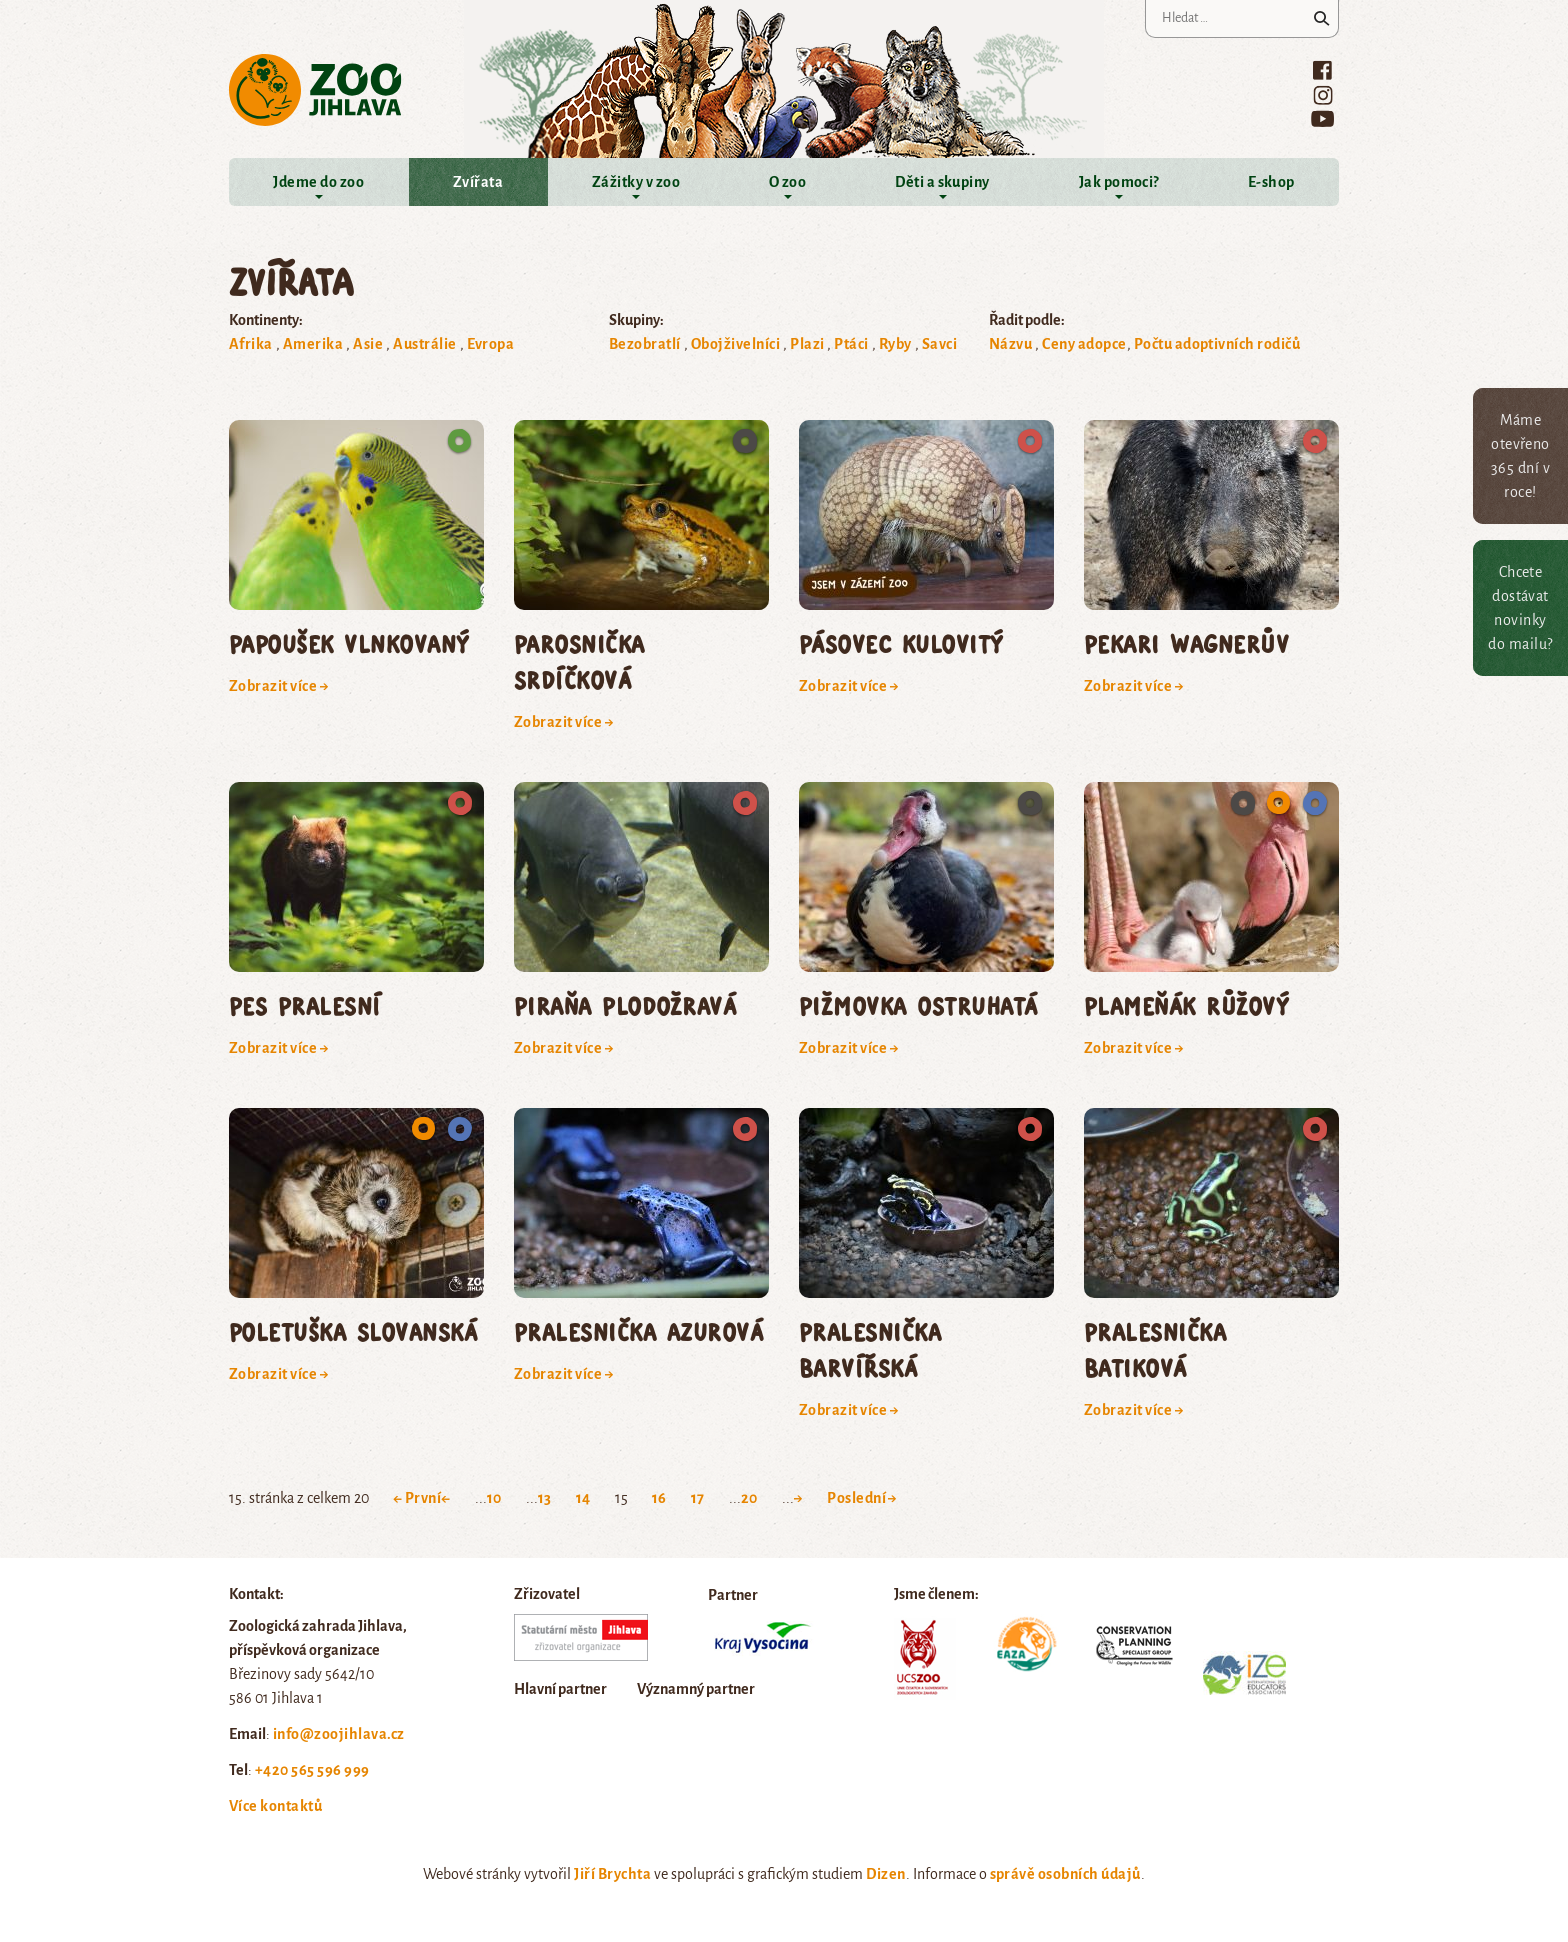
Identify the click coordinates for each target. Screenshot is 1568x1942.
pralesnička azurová (638, 1331)
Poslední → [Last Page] (862, 1498)
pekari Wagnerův (1186, 643)
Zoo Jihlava (315, 90)
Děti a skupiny (942, 182)
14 (583, 1498)
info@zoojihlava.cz (339, 1734)
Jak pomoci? (1119, 182)
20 (749, 1498)
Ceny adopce (1084, 344)
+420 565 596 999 (312, 1770)
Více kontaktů (275, 1806)
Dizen (885, 1874)
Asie (368, 344)
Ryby (895, 344)
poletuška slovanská (353, 1331)
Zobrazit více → (279, 686)
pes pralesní (305, 1005)
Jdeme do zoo (318, 182)
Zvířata (478, 182)
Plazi (807, 344)
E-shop (1271, 182)
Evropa (491, 344)
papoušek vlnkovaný (349, 643)
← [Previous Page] (445, 1498)
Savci (939, 344)
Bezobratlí (645, 344)
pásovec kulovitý (901, 643)
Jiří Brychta (612, 1874)
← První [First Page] (417, 1498)
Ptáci (851, 344)
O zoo (787, 182)
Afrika (251, 344)
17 (698, 1498)
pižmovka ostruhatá (918, 1005)
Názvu (1010, 344)
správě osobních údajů (1065, 1874)
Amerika (313, 344)
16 (659, 1498)
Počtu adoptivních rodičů (1217, 344)
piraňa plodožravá (625, 1005)
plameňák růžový (1186, 1005)
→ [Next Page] (798, 1498)
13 (545, 1498)
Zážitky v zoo (636, 182)
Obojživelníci (735, 344)
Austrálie (424, 344)
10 (494, 1498)
